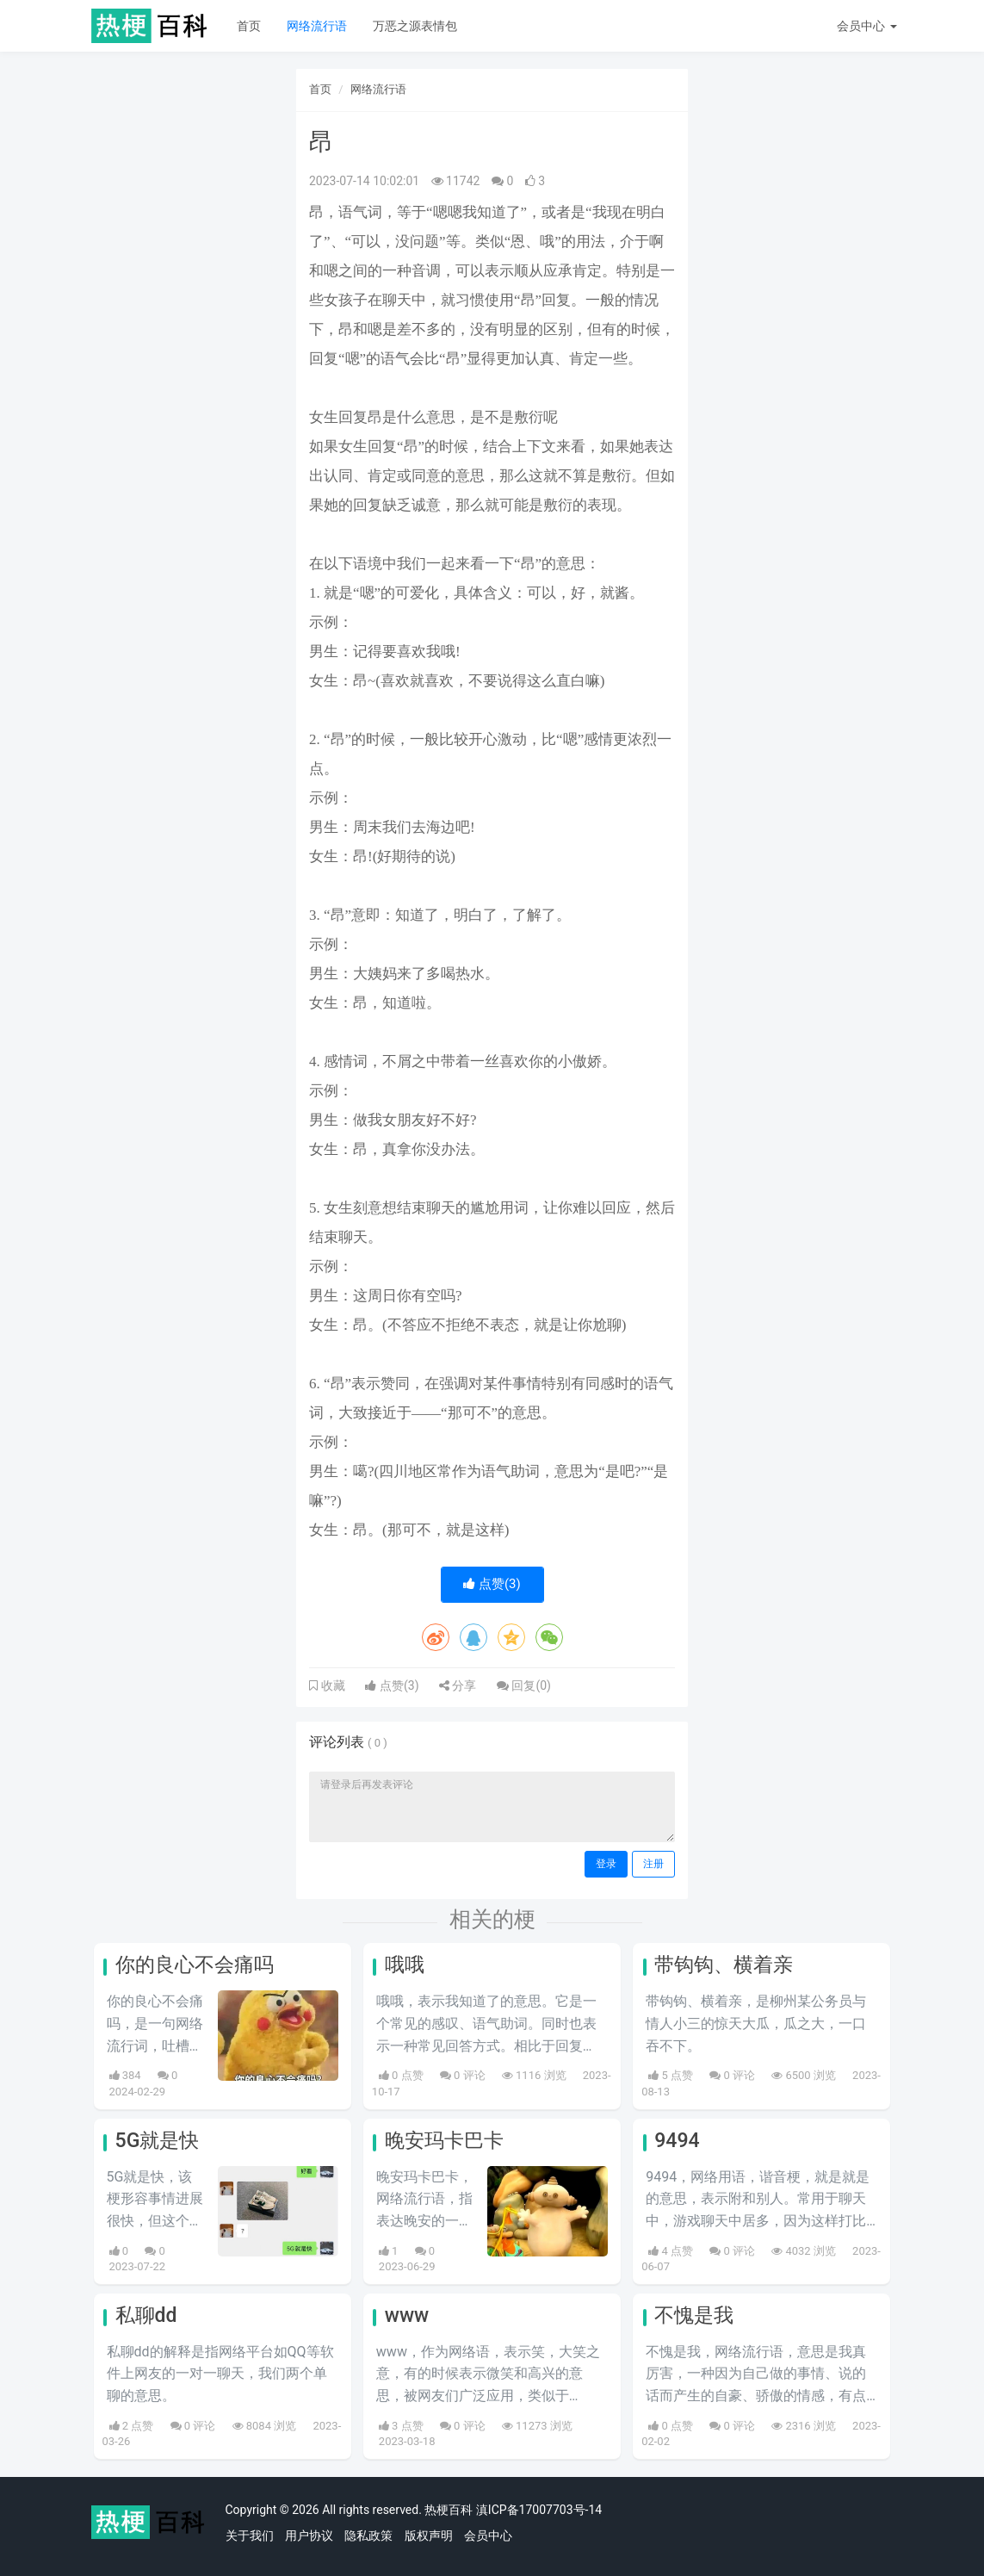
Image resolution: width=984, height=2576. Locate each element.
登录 (606, 1864)
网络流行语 (317, 26)
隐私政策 (368, 2535)
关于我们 (250, 2535)
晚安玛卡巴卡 (444, 2140)
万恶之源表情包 (415, 26)
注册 (653, 1864)
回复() (524, 1685)
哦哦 (404, 1965)
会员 (866, 26)
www (407, 2315)
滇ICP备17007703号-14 (539, 2510)
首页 (249, 26)
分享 (457, 1685)
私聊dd (146, 2315)
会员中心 (488, 2535)
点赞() (492, 1584)
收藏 (331, 1685)
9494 (677, 2140)
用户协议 (309, 2535)
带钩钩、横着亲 (723, 1965)
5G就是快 (157, 2140)
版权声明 (429, 2535)
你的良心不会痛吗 (194, 1965)
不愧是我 (693, 2315)
